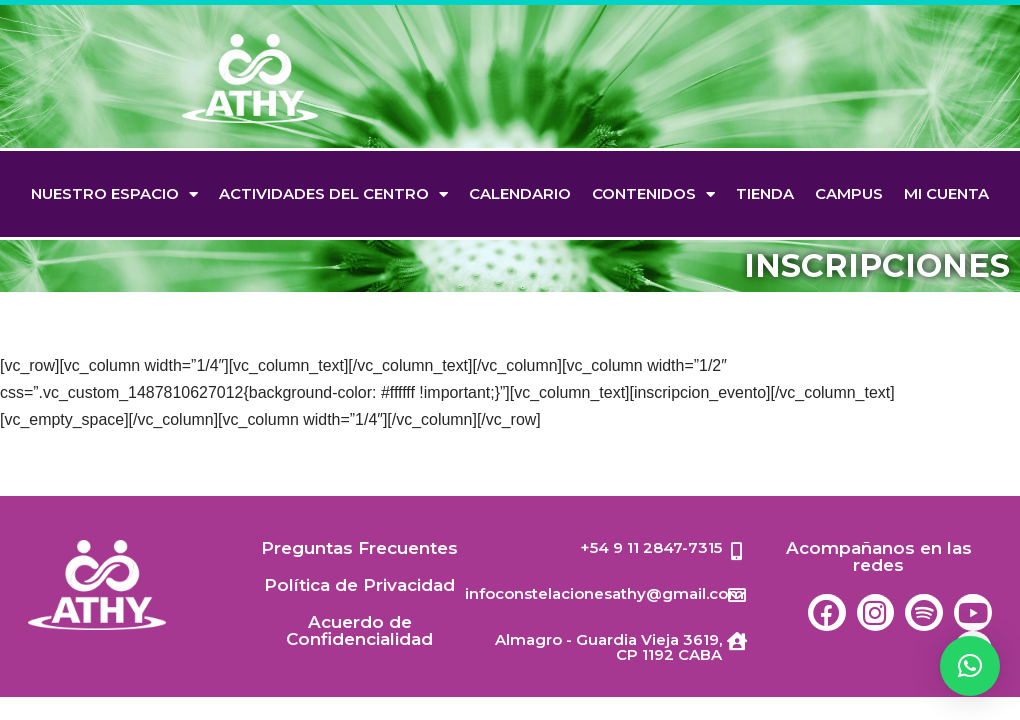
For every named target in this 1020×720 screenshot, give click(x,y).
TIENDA (765, 193)
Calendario (520, 193)
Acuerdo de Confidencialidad (359, 652)
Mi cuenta (946, 193)
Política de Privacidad (359, 607)
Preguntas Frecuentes (359, 570)
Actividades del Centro (333, 194)
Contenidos (653, 194)
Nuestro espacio (114, 194)
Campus (849, 193)
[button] (970, 666)
